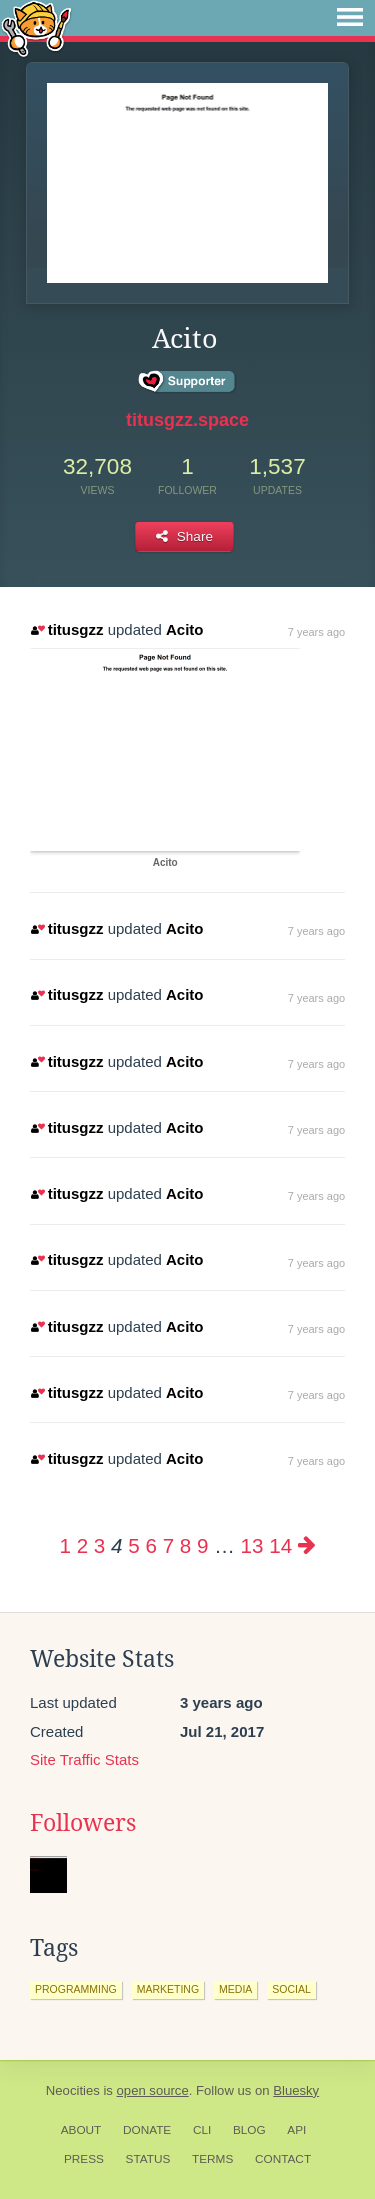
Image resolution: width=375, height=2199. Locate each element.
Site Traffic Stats (84, 1759)
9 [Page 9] (202, 1545)
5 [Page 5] (133, 1545)
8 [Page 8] (185, 1545)
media (235, 1989)
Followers (83, 1823)
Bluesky (296, 2090)
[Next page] (307, 1545)
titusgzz (67, 629)
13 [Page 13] (252, 1545)
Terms (212, 2159)
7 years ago (316, 632)
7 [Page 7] (168, 1545)
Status (148, 2159)
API (296, 2130)
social (291, 1989)
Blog (249, 2130)
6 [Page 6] (150, 1545)
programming (76, 1989)
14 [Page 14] (280, 1545)
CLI (202, 2130)
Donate (147, 2130)
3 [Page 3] (99, 1545)
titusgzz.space (187, 420)
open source (153, 2090)
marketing (168, 1989)
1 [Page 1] (64, 1545)
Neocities (73, 2090)
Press (84, 2159)
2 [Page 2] (82, 1545)
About (81, 2130)
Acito (185, 629)
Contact (283, 2159)
